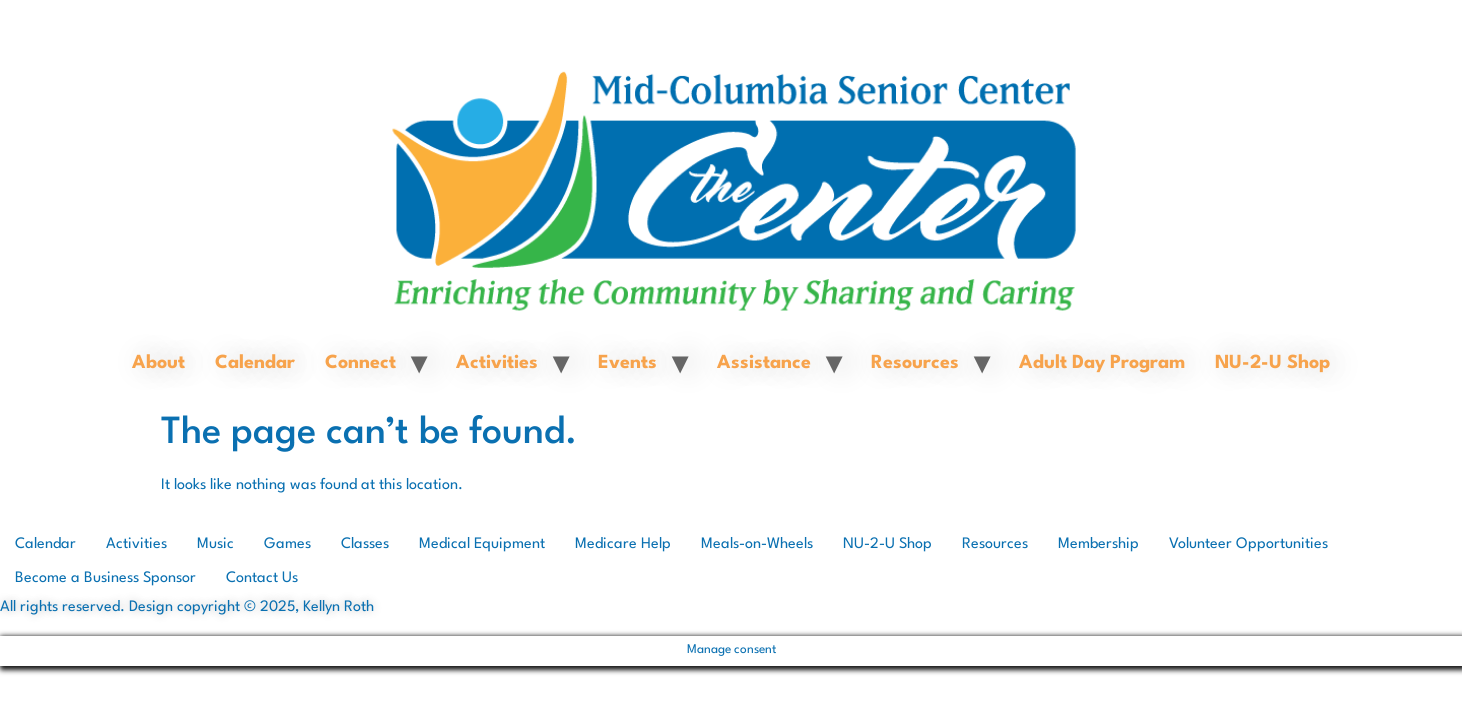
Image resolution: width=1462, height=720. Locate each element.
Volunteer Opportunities (1248, 544)
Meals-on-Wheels (757, 544)
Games (287, 544)
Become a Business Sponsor (105, 578)
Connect (360, 363)
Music (215, 544)
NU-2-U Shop (1272, 363)
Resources (915, 363)
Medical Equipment (482, 544)
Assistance (764, 363)
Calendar (255, 363)
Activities (497, 363)
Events (627, 363)
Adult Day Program (1102, 363)
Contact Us (262, 578)
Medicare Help (623, 544)
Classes (365, 544)
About (158, 363)
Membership (1098, 544)
